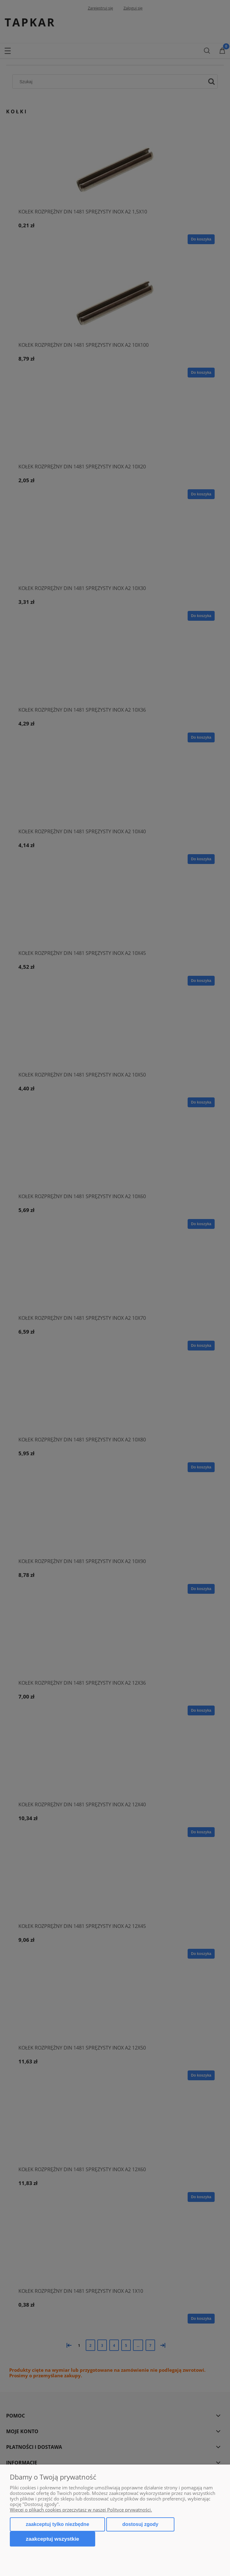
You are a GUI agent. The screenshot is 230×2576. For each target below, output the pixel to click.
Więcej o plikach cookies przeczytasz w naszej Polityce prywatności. (81, 2510)
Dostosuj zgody (140, 2524)
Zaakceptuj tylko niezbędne (57, 2524)
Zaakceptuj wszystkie (52, 2539)
